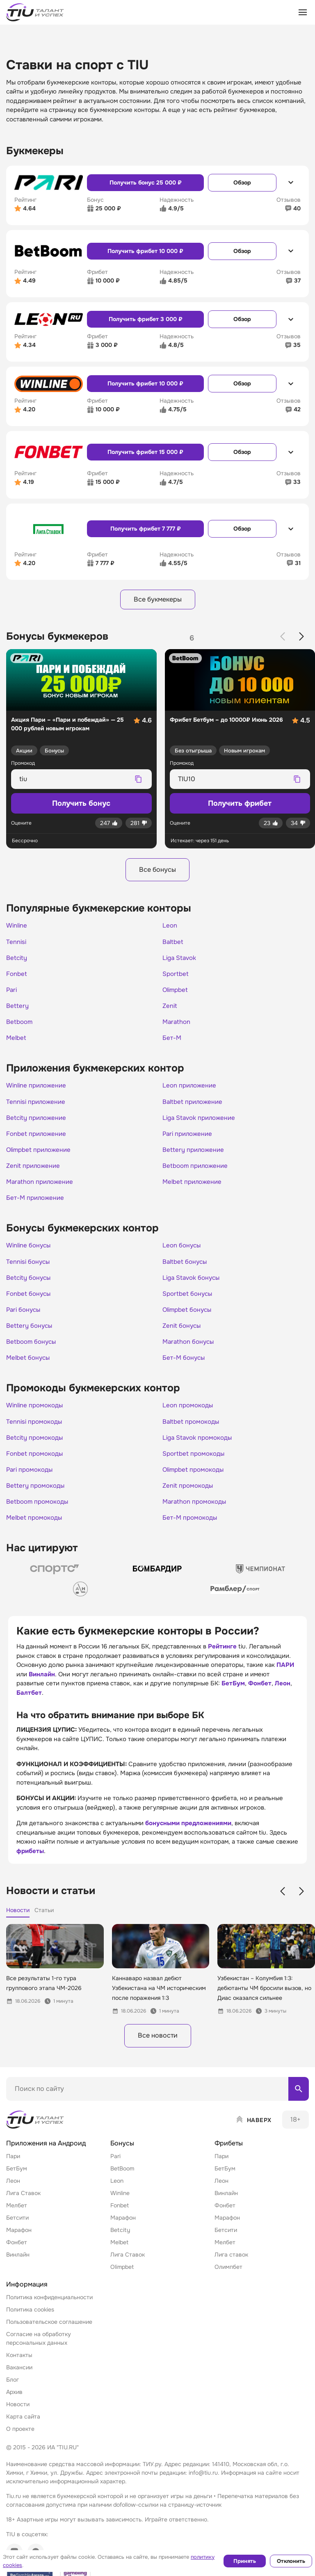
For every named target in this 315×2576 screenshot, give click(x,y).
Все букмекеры (158, 599)
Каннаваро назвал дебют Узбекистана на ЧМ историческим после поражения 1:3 (159, 2002)
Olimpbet (176, 993)
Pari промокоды (31, 1482)
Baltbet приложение (194, 1107)
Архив (14, 2407)
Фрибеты (229, 2158)
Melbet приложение (193, 1189)
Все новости (157, 2050)
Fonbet (17, 977)
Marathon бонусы (189, 1352)
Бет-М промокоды (190, 1532)
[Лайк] (108, 823)
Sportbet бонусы (188, 1303)
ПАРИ (285, 1679)
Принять (244, 2561)
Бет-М (172, 1043)
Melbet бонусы (29, 1369)
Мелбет (16, 2220)
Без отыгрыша (193, 751)
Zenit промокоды (189, 1499)
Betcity (17, 960)
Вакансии (19, 2382)
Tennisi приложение (37, 1107)
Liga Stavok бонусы (193, 1286)
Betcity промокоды (36, 1450)
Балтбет (29, 1707)
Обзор (242, 182)
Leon (170, 928)
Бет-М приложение (36, 1206)
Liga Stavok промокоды (199, 1450)
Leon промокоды (188, 1417)
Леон (282, 1698)
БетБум (233, 1698)
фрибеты (30, 1865)
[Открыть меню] (303, 12)
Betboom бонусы (32, 1352)
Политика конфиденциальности (49, 2312)
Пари (13, 2171)
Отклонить (291, 2561)
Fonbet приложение (38, 1140)
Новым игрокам (244, 751)
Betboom (20, 1026)
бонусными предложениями (188, 1837)
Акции (24, 751)
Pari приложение (189, 1140)
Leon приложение (190, 1091)
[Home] (35, 2135)
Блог (12, 2394)
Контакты (19, 2370)
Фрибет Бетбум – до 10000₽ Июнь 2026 (226, 720)
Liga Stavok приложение (201, 1124)
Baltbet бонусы (186, 1270)
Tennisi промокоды (35, 1433)
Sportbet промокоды (195, 1466)
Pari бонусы (24, 1319)
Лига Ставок (23, 2208)
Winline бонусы (30, 1254)
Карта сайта (23, 2431)
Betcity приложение (38, 1124)
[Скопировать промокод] (139, 780)
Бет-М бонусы (184, 1369)
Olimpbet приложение (40, 1157)
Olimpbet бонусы (188, 1319)
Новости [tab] (18, 1924)
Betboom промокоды (39, 1515)
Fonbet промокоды (36, 1466)
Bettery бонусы (30, 1336)
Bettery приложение (194, 1157)
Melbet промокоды (35, 1532)
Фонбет (260, 1698)
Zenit (170, 1010)
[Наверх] (253, 2134)
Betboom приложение (197, 1173)
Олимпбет (228, 2282)
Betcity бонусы (29, 1286)
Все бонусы (157, 870)
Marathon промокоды (196, 1515)
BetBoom (122, 2183)
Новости (18, 2419)
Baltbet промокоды (192, 1433)
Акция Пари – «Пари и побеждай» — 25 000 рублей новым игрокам (67, 725)
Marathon (177, 1026)
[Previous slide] (282, 637)
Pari (12, 993)
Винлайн (42, 1688)
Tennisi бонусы (29, 1270)
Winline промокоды (36, 1417)
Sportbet (176, 977)
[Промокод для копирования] (74, 780)
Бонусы (54, 751)
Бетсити (17, 2232)
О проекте (20, 2444)
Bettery (17, 1010)
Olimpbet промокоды (195, 1482)
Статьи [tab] (44, 1924)
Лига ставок (231, 2269)
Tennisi (16, 944)
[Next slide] (301, 637)
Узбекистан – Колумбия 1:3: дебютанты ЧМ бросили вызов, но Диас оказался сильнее (264, 2002)
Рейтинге (222, 1661)
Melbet (16, 1043)
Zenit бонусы (182, 1336)
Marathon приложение (41, 1189)
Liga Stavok (180, 960)
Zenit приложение (34, 1173)
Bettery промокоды (36, 1499)
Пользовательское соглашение (49, 2337)
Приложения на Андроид (46, 2158)
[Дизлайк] (139, 823)
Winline (17, 928)
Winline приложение (38, 1091)
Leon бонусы (182, 1254)
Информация (27, 2299)
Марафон (19, 2245)
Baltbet (173, 944)
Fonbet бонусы (29, 1303)
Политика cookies (30, 2324)
